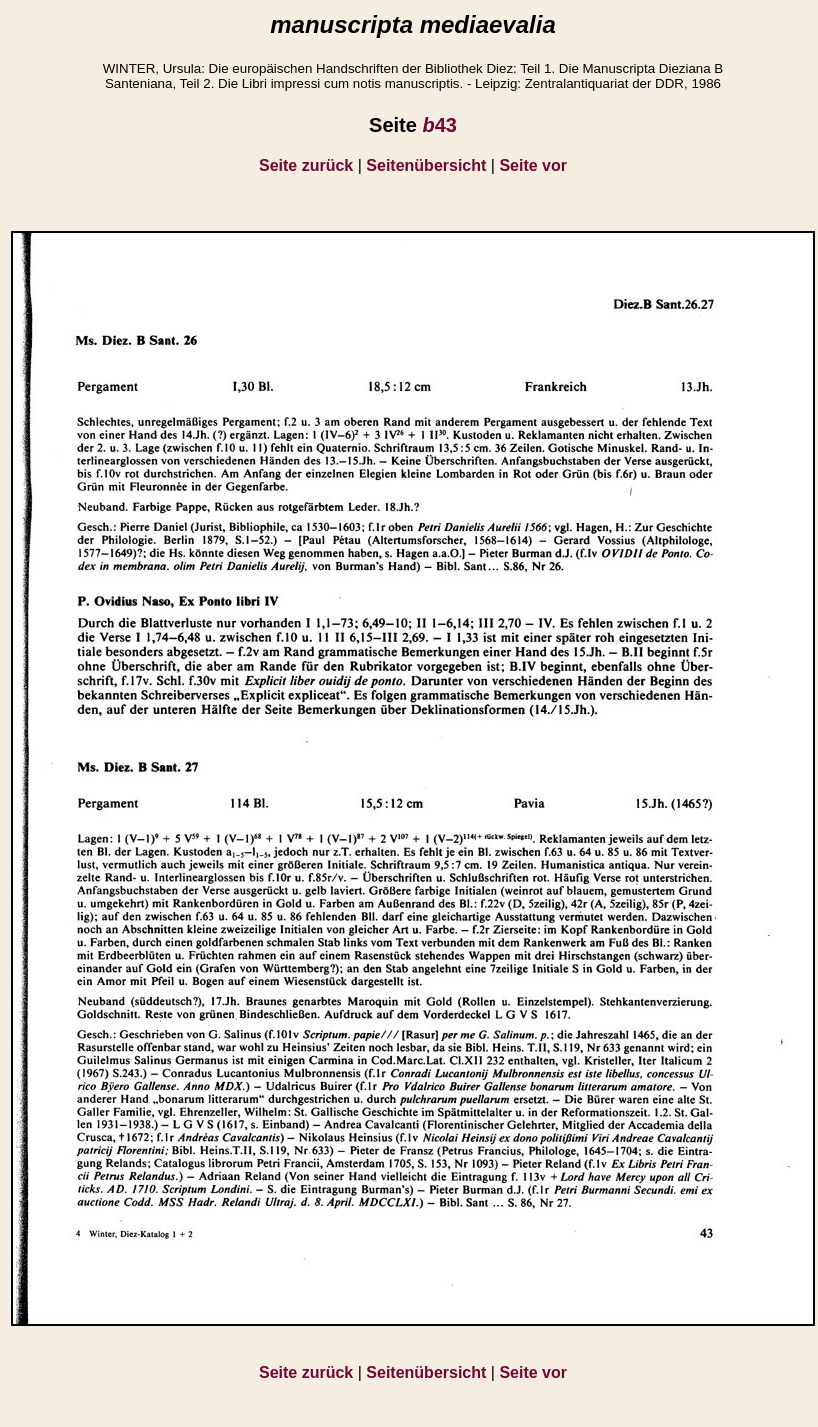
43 (439, 125)
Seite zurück (306, 165)
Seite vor (533, 165)
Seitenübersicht (426, 165)
